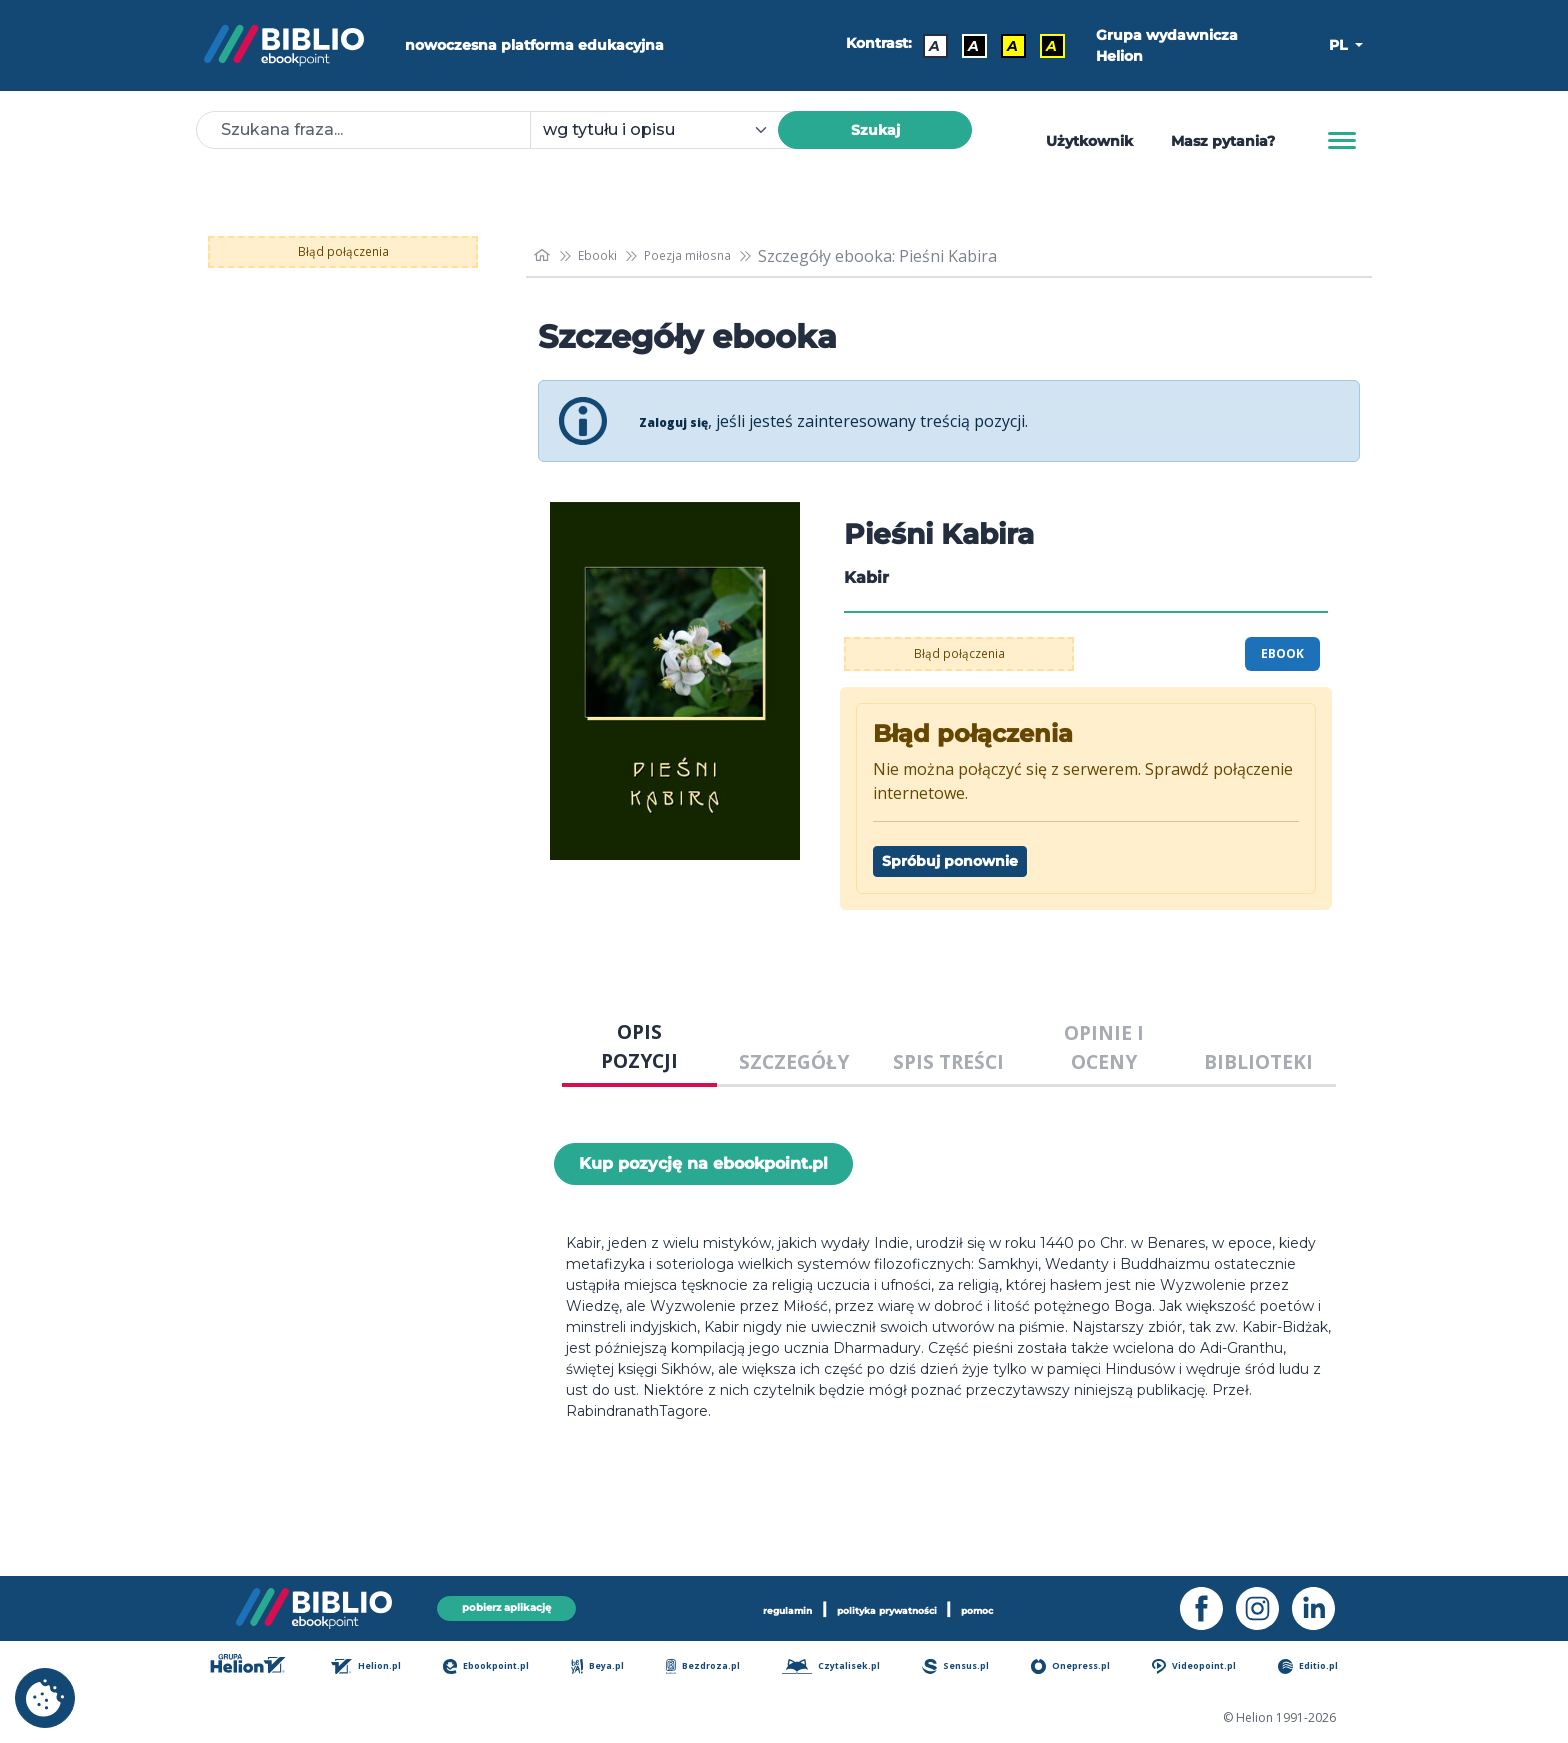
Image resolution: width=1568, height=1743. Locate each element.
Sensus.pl (969, 1667)
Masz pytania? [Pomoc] (1223, 141)
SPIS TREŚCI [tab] (948, 1061)
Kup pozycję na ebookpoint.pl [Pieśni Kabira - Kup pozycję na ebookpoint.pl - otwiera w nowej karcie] (703, 1163)
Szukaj (875, 130)
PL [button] (1340, 45)
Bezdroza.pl (712, 1667)
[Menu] (1342, 141)
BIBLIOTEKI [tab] (1258, 1061)
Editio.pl (1323, 1667)
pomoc (1022, 1606)
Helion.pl (380, 1667)
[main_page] (545, 255)
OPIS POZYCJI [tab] (639, 1046)
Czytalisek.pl (842, 1667)
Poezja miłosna (719, 256)
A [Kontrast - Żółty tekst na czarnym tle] (1043, 46)
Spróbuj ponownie (950, 861)
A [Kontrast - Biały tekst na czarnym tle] (965, 46)
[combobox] (666, 130)
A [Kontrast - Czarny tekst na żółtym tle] (1004, 46)
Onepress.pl (1084, 1667)
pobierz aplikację (506, 1605)
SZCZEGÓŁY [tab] (794, 1061)
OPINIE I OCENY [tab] (1104, 1047)
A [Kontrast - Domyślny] (926, 46)
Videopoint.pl (1210, 1667)
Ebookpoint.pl (501, 1667)
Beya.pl (611, 1667)
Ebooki (610, 256)
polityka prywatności (891, 1606)
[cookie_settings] (45, 1698)
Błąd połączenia (343, 252)
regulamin (747, 1606)
